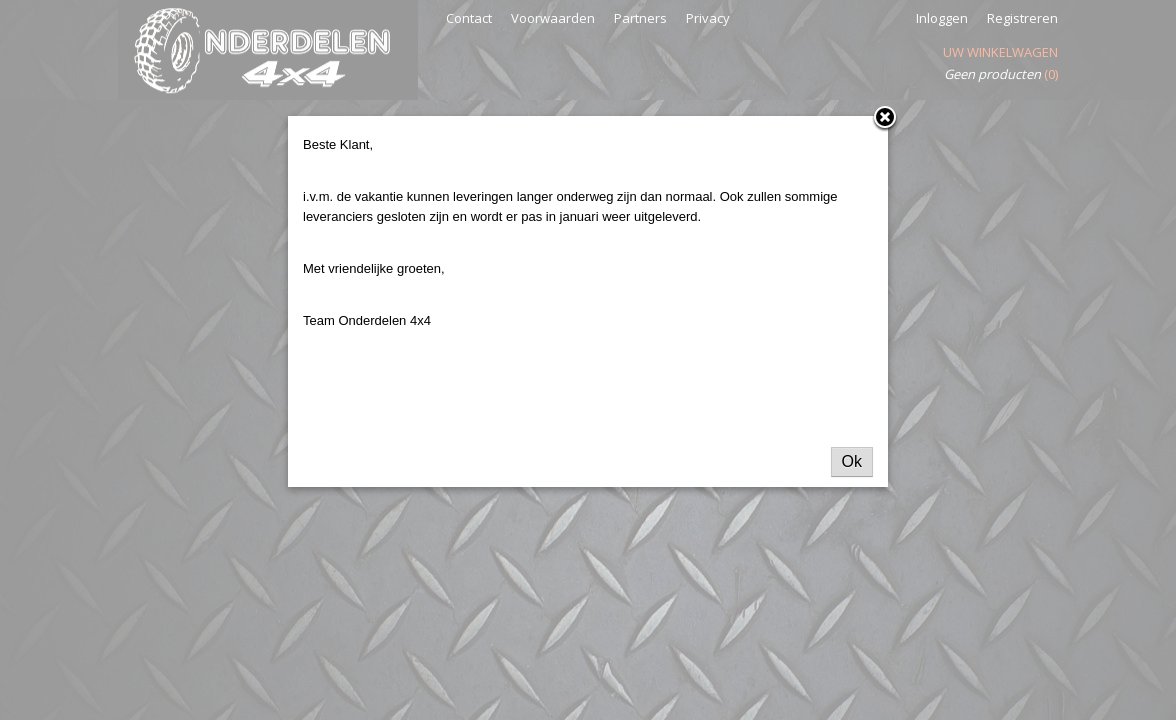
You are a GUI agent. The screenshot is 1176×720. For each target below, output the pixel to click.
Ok (852, 461)
